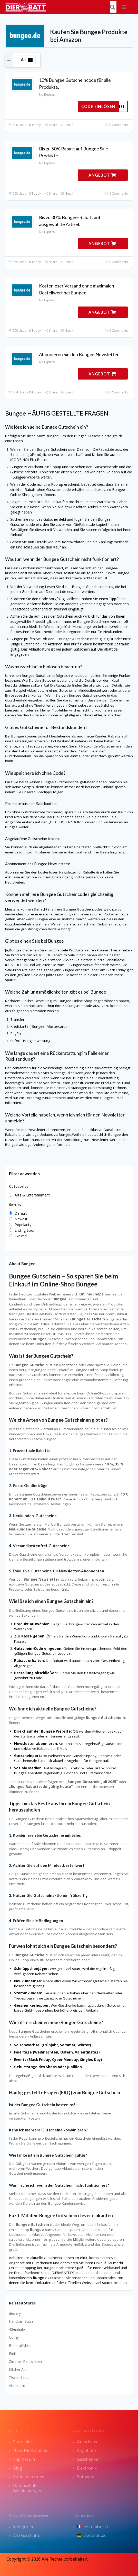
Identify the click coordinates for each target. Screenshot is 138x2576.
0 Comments (116, 125)
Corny (14, 2337)
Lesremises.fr (93, 2526)
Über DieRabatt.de (30, 2450)
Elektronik (87, 2468)
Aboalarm (17, 2385)
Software (85, 2477)
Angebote (86, 2450)
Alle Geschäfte (26, 2535)
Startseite (22, 2442)
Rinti (12, 2353)
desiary (15, 2313)
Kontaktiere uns (28, 2477)
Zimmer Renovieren (25, 2361)
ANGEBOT (102, 175)
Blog (17, 2468)
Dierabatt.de (91, 2535)
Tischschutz (18, 2377)
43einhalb (17, 2329)
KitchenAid (17, 2369)
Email (67, 125)
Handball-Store (21, 2321)
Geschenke (87, 2459)
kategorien (23, 2526)
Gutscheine (87, 2442)
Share (51, 125)
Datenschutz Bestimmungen (28, 2488)
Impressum (24, 2459)
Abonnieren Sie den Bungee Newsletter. (79, 354)
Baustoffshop (20, 2345)
